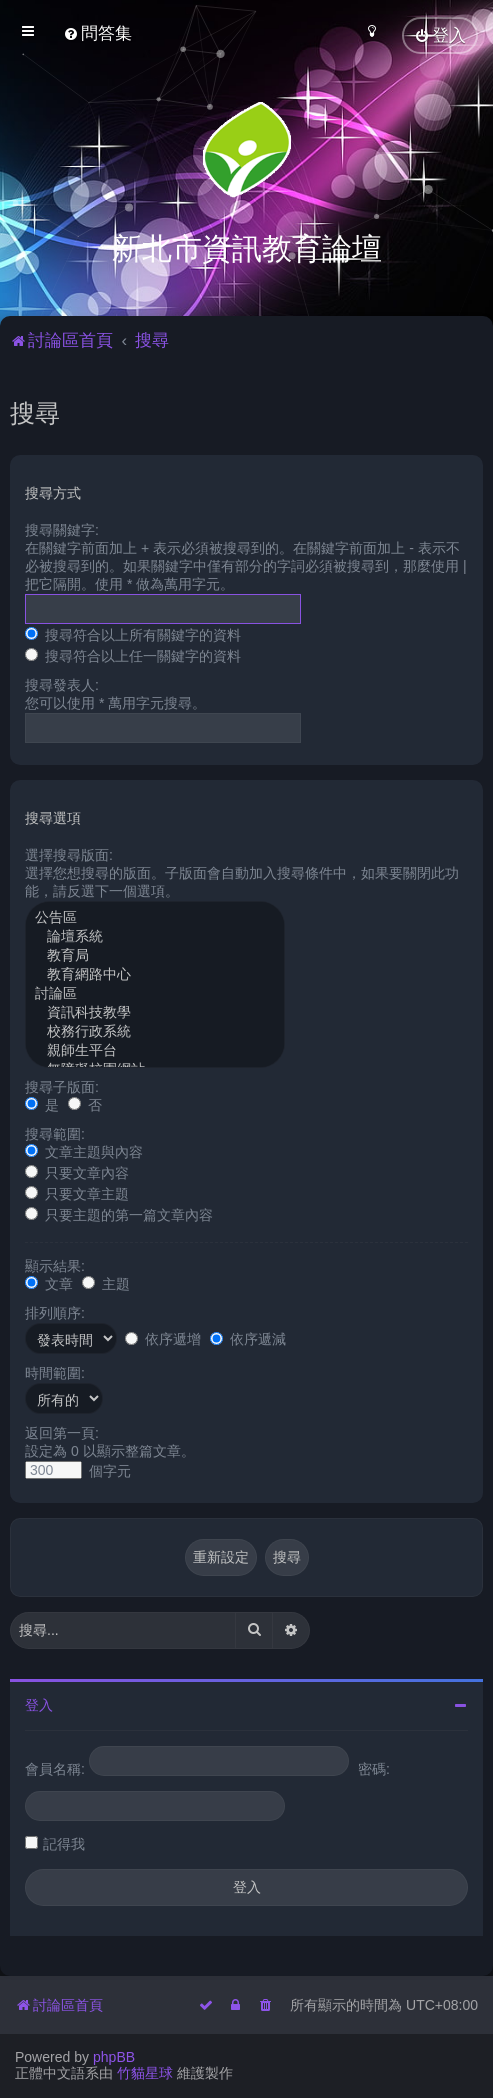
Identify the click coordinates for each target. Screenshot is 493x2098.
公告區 (155, 916)
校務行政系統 (155, 1030)
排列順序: (55, 1311)
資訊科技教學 (155, 1011)
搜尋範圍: (55, 1132)
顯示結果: (55, 1264)
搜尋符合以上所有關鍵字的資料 (133, 633)
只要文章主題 (77, 1192)
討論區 (155, 992)
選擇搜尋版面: (69, 853)
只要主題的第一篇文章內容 (119, 1213)
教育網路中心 (155, 973)
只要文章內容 (77, 1171)
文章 (49, 1282)
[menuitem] (97, 33)
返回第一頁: (62, 1431)
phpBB (114, 2057)
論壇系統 (155, 935)
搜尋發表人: (62, 683)
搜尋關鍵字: (62, 528)
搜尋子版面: (62, 1085)
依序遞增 (163, 1337)
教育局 (155, 954)
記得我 (64, 1842)
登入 (39, 1703)
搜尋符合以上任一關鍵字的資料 (133, 654)
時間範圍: (55, 1371)
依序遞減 (248, 1337)
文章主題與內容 (84, 1150)
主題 (106, 1282)
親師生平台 (155, 1049)
